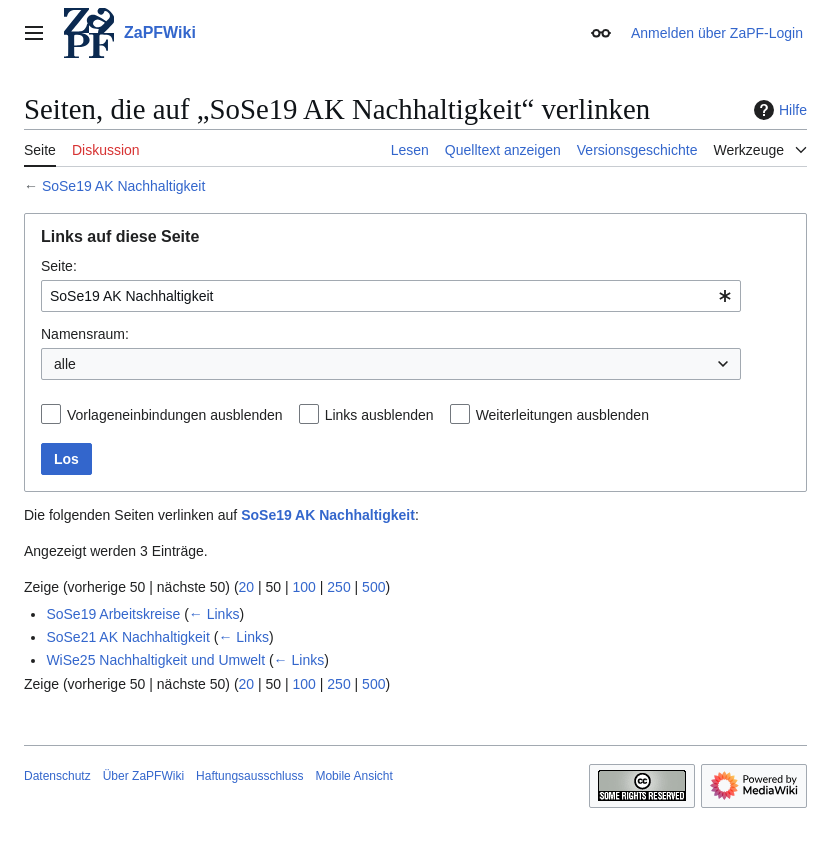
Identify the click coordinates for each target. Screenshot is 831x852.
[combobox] (391, 296)
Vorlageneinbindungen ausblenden (175, 415)
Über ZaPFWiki (143, 776)
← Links (214, 614)
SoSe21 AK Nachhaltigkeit (127, 637)
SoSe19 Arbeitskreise (113, 614)
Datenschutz (57, 776)
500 (373, 587)
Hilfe (778, 110)
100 (304, 587)
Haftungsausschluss (249, 776)
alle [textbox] (65, 364)
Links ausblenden (379, 415)
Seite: (59, 266)
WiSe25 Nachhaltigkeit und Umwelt (155, 660)
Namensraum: (85, 334)
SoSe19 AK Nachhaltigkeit (123, 186)
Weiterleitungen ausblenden (562, 415)
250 (338, 587)
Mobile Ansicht (353, 776)
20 (247, 587)
